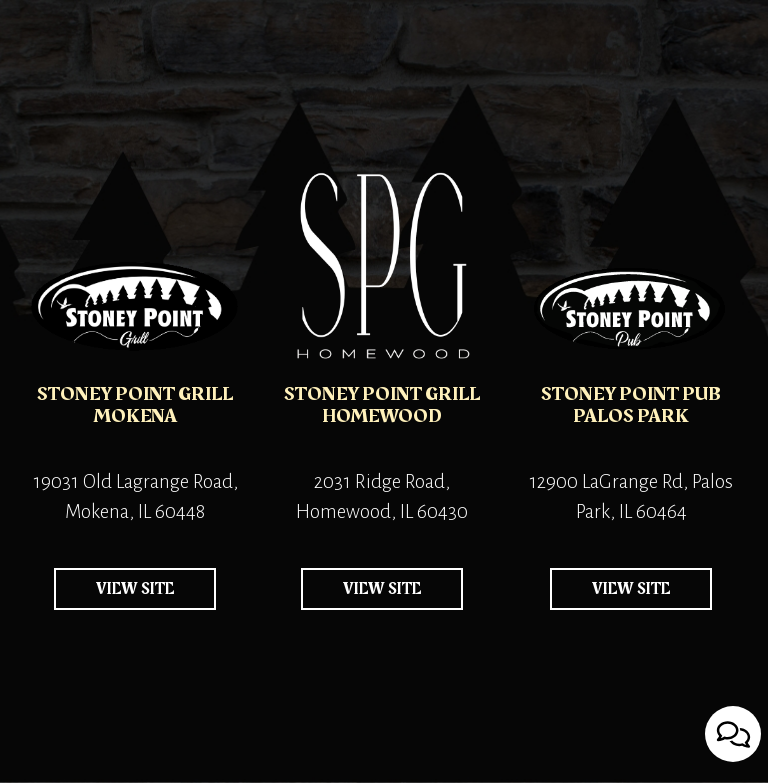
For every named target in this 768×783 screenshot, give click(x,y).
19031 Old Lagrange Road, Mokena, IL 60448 (131, 499)
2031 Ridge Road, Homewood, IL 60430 (376, 499)
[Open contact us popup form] (733, 734)
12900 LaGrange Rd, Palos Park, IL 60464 (625, 499)
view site (114, 593)
